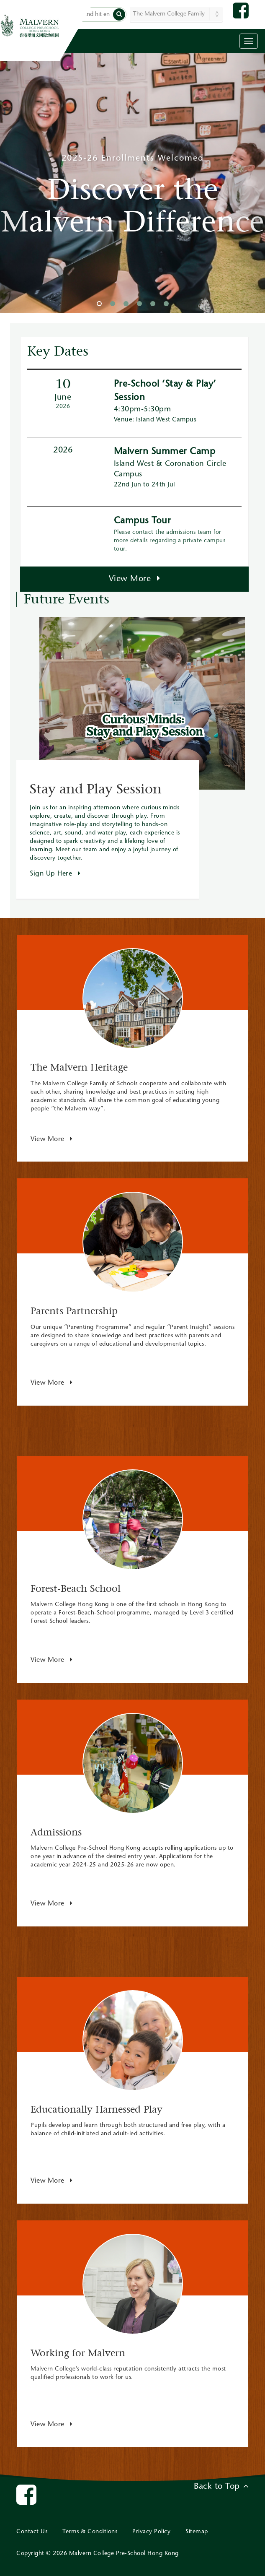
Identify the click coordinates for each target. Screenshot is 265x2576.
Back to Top (221, 2486)
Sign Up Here (55, 874)
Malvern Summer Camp (165, 452)
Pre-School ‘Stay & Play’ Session (165, 391)
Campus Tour (142, 521)
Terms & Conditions (89, 2532)
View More (134, 578)
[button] (119, 14)
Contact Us (31, 2532)
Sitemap (196, 2532)
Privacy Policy (151, 2532)
